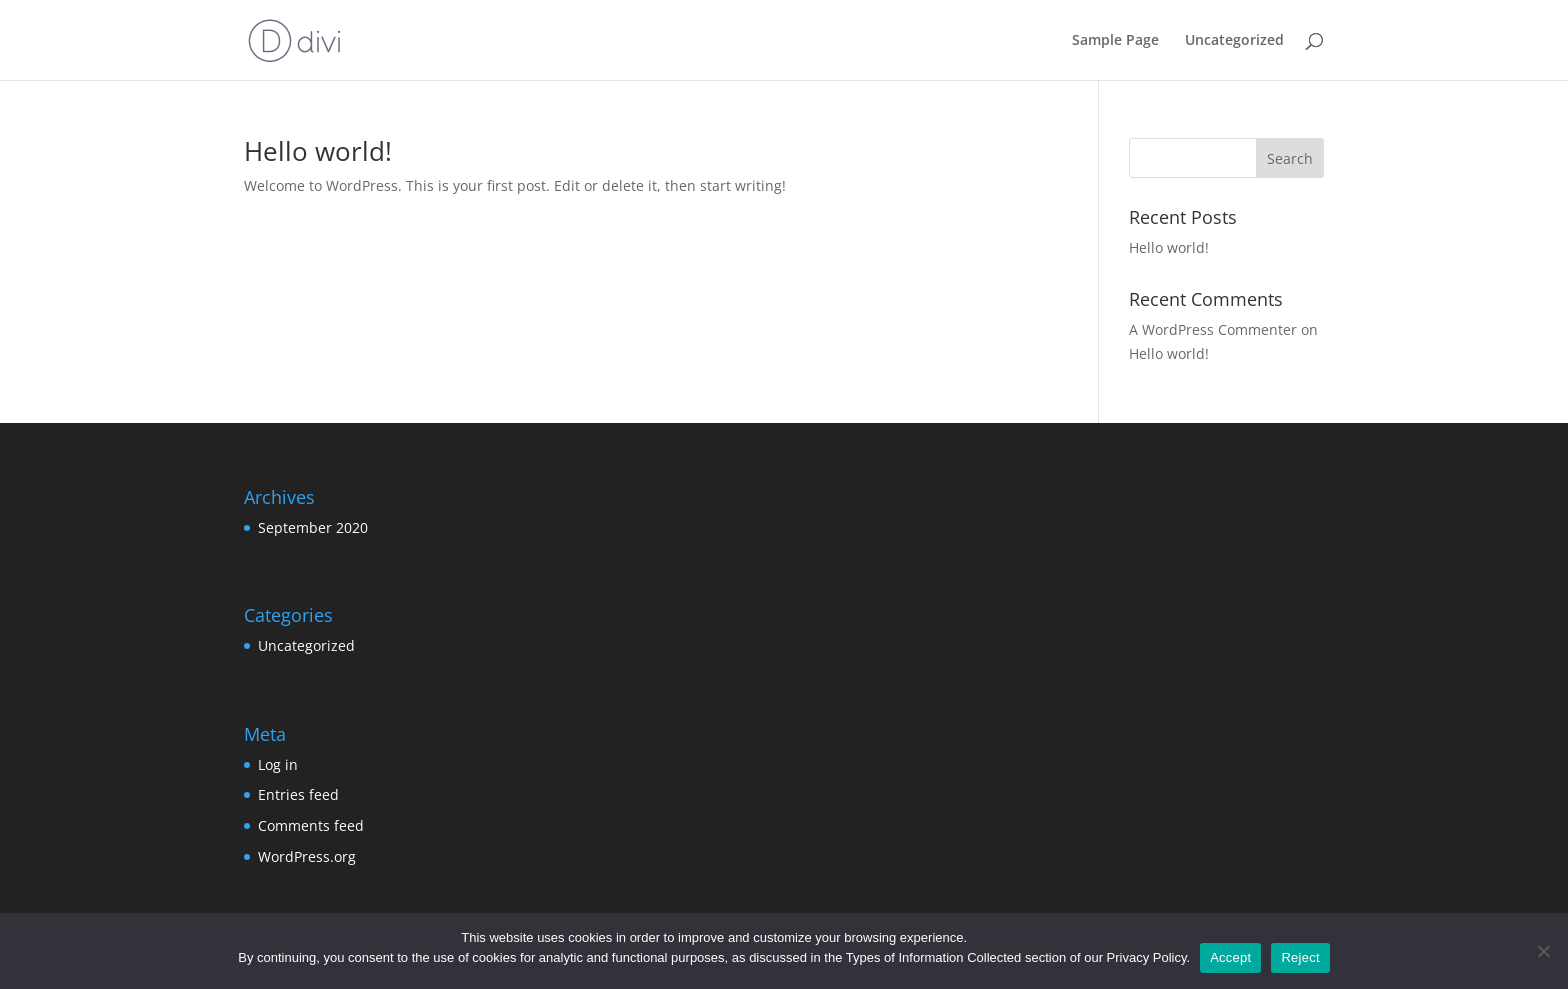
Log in (278, 764)
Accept (1230, 957)
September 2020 (313, 527)
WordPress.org (307, 856)
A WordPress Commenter (1213, 329)
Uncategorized (1234, 41)
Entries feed (298, 794)
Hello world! (318, 151)
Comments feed (311, 825)
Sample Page (1115, 41)
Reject (1300, 957)
